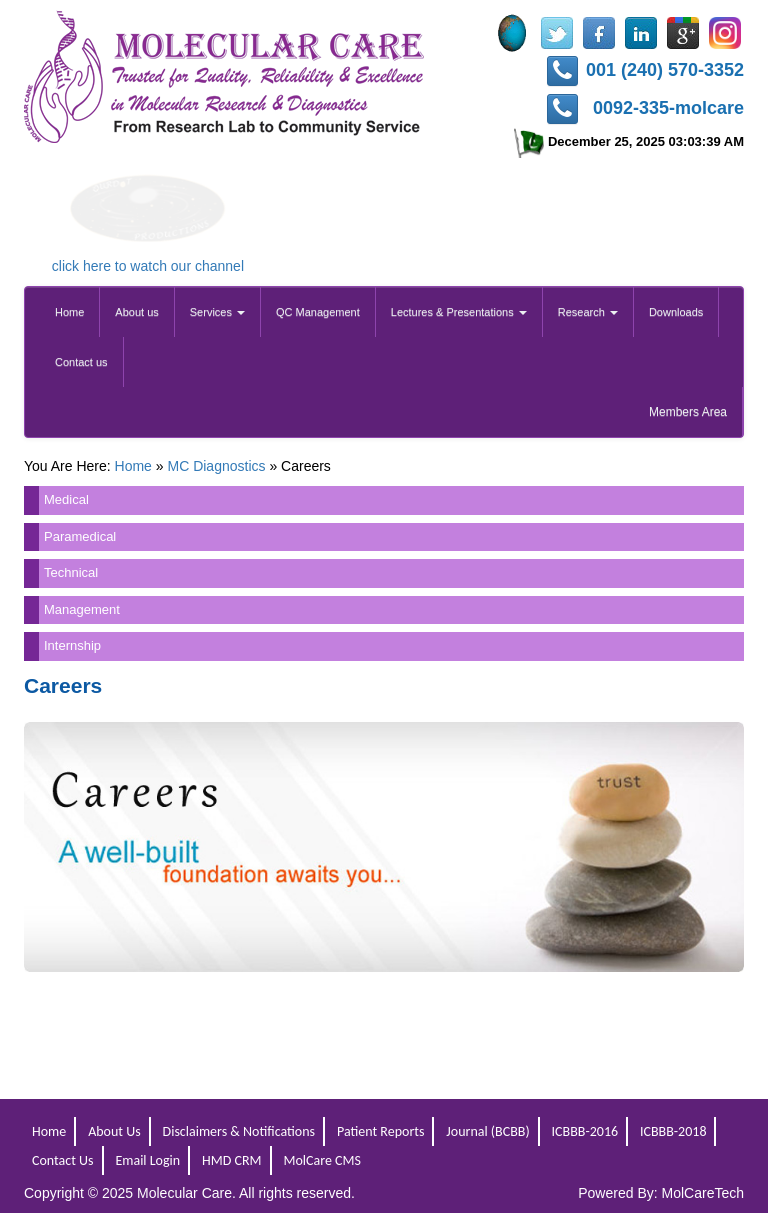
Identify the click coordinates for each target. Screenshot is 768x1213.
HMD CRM (232, 1160)
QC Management (318, 312)
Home (69, 312)
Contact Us (63, 1160)
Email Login (147, 1160)
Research (588, 312)
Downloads (676, 312)
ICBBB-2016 (585, 1131)
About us (136, 312)
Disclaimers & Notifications (239, 1131)
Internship (72, 645)
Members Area (688, 412)
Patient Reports (380, 1131)
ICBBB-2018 (673, 1131)
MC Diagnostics (216, 466)
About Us (114, 1131)
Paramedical (80, 536)
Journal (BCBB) (487, 1131)
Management (82, 609)
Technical (71, 572)
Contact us (81, 362)
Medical (66, 499)
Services (217, 312)
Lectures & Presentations (459, 312)
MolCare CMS (321, 1160)
